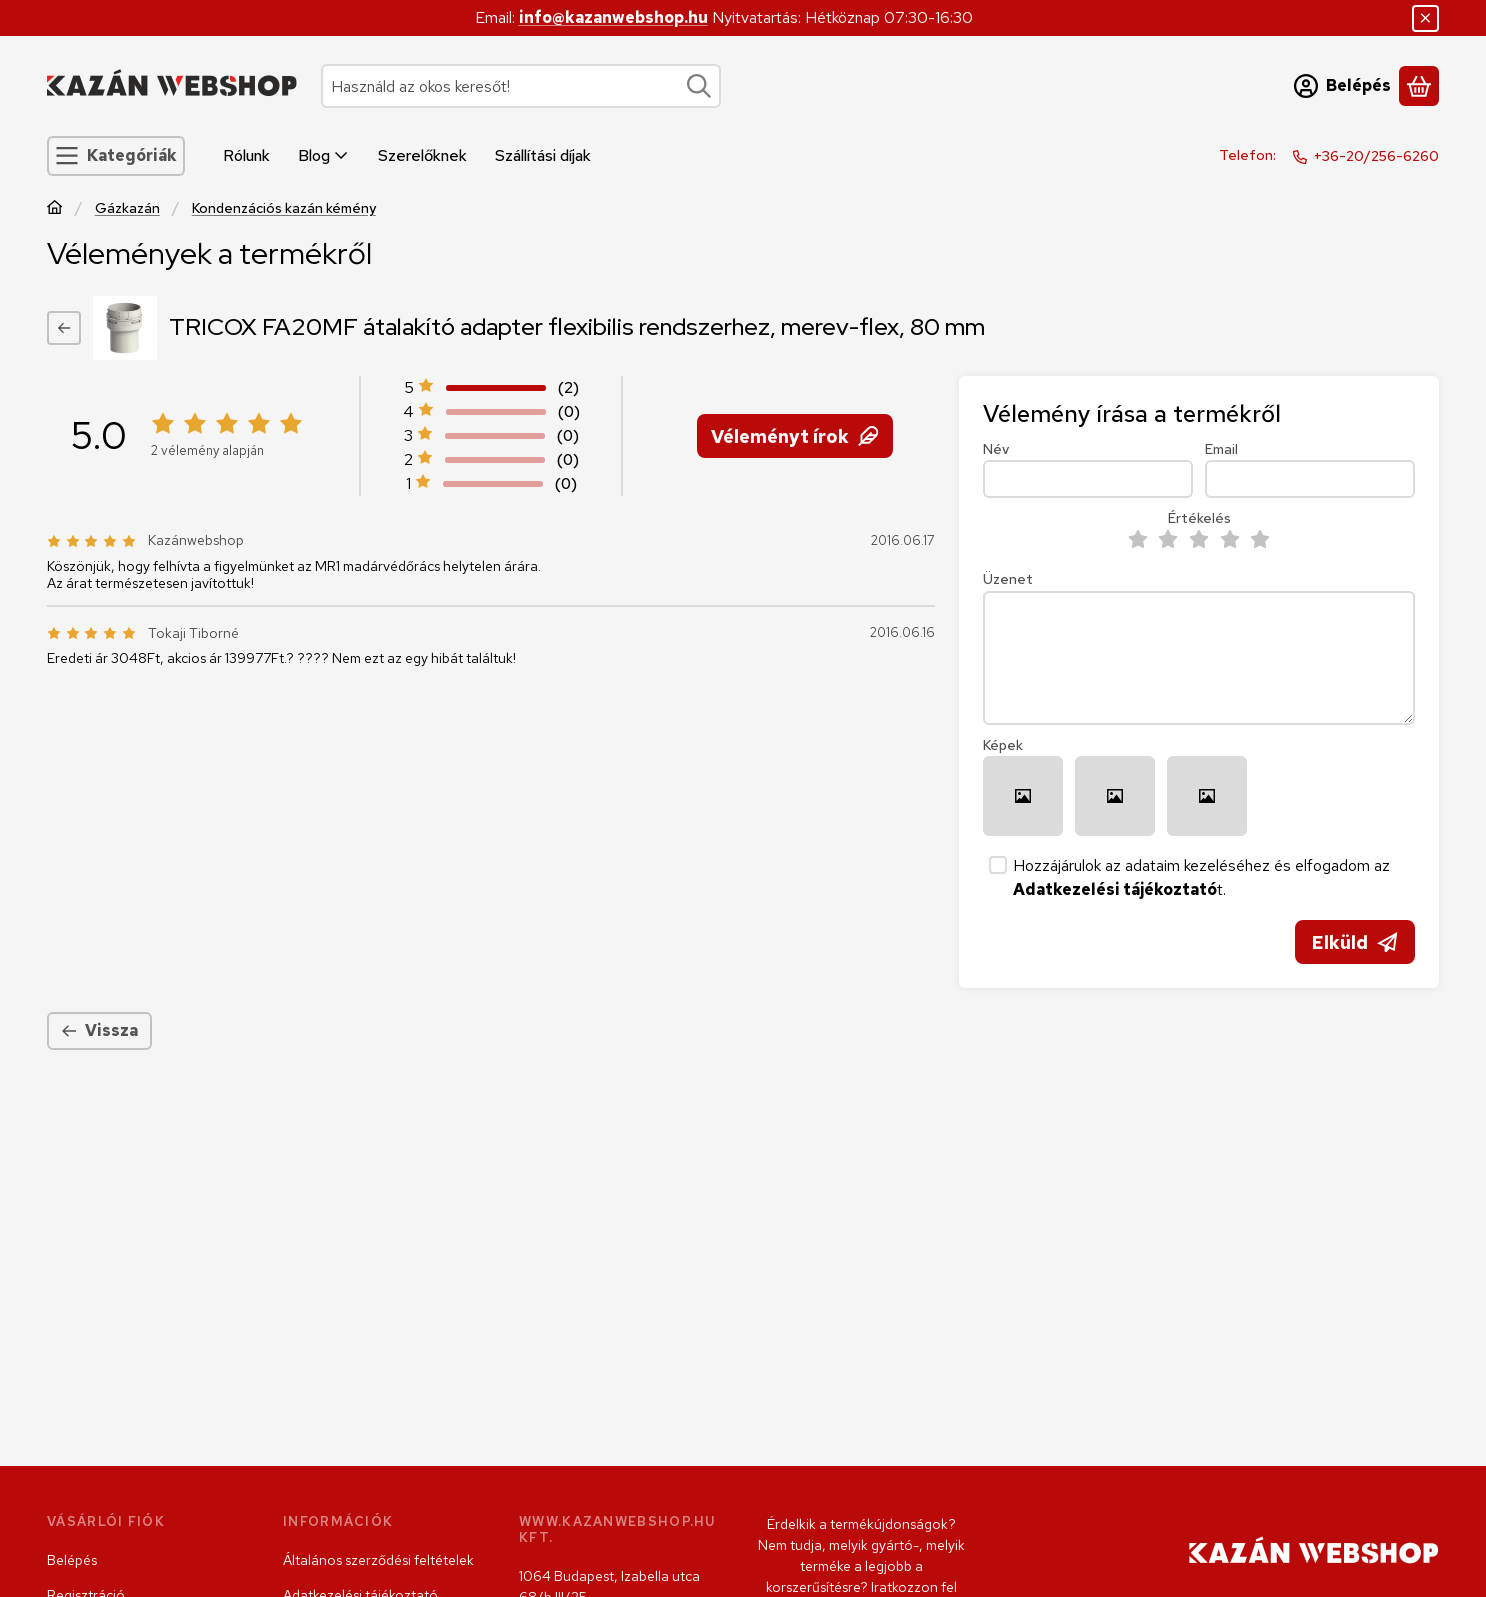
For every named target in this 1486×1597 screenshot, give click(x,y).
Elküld (1354, 942)
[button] (1023, 796)
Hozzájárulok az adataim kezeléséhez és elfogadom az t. (1201, 877)
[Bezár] (1425, 18)
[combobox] (521, 86)
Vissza (99, 1030)
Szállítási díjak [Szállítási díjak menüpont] (543, 155)
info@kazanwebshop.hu (613, 17)
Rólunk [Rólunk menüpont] (246, 155)
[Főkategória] (55, 209)
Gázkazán (127, 208)
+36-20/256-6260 (1376, 156)
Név (996, 449)
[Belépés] (1342, 86)
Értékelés (1199, 518)
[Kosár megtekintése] (1419, 86)
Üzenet (1008, 579)
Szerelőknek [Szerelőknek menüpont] (422, 155)
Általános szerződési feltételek (378, 1560)
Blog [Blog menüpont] (324, 155)
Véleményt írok (794, 435)
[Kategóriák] (116, 156)
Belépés (72, 1560)
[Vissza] (64, 328)
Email (1221, 449)
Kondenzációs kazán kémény (284, 208)
